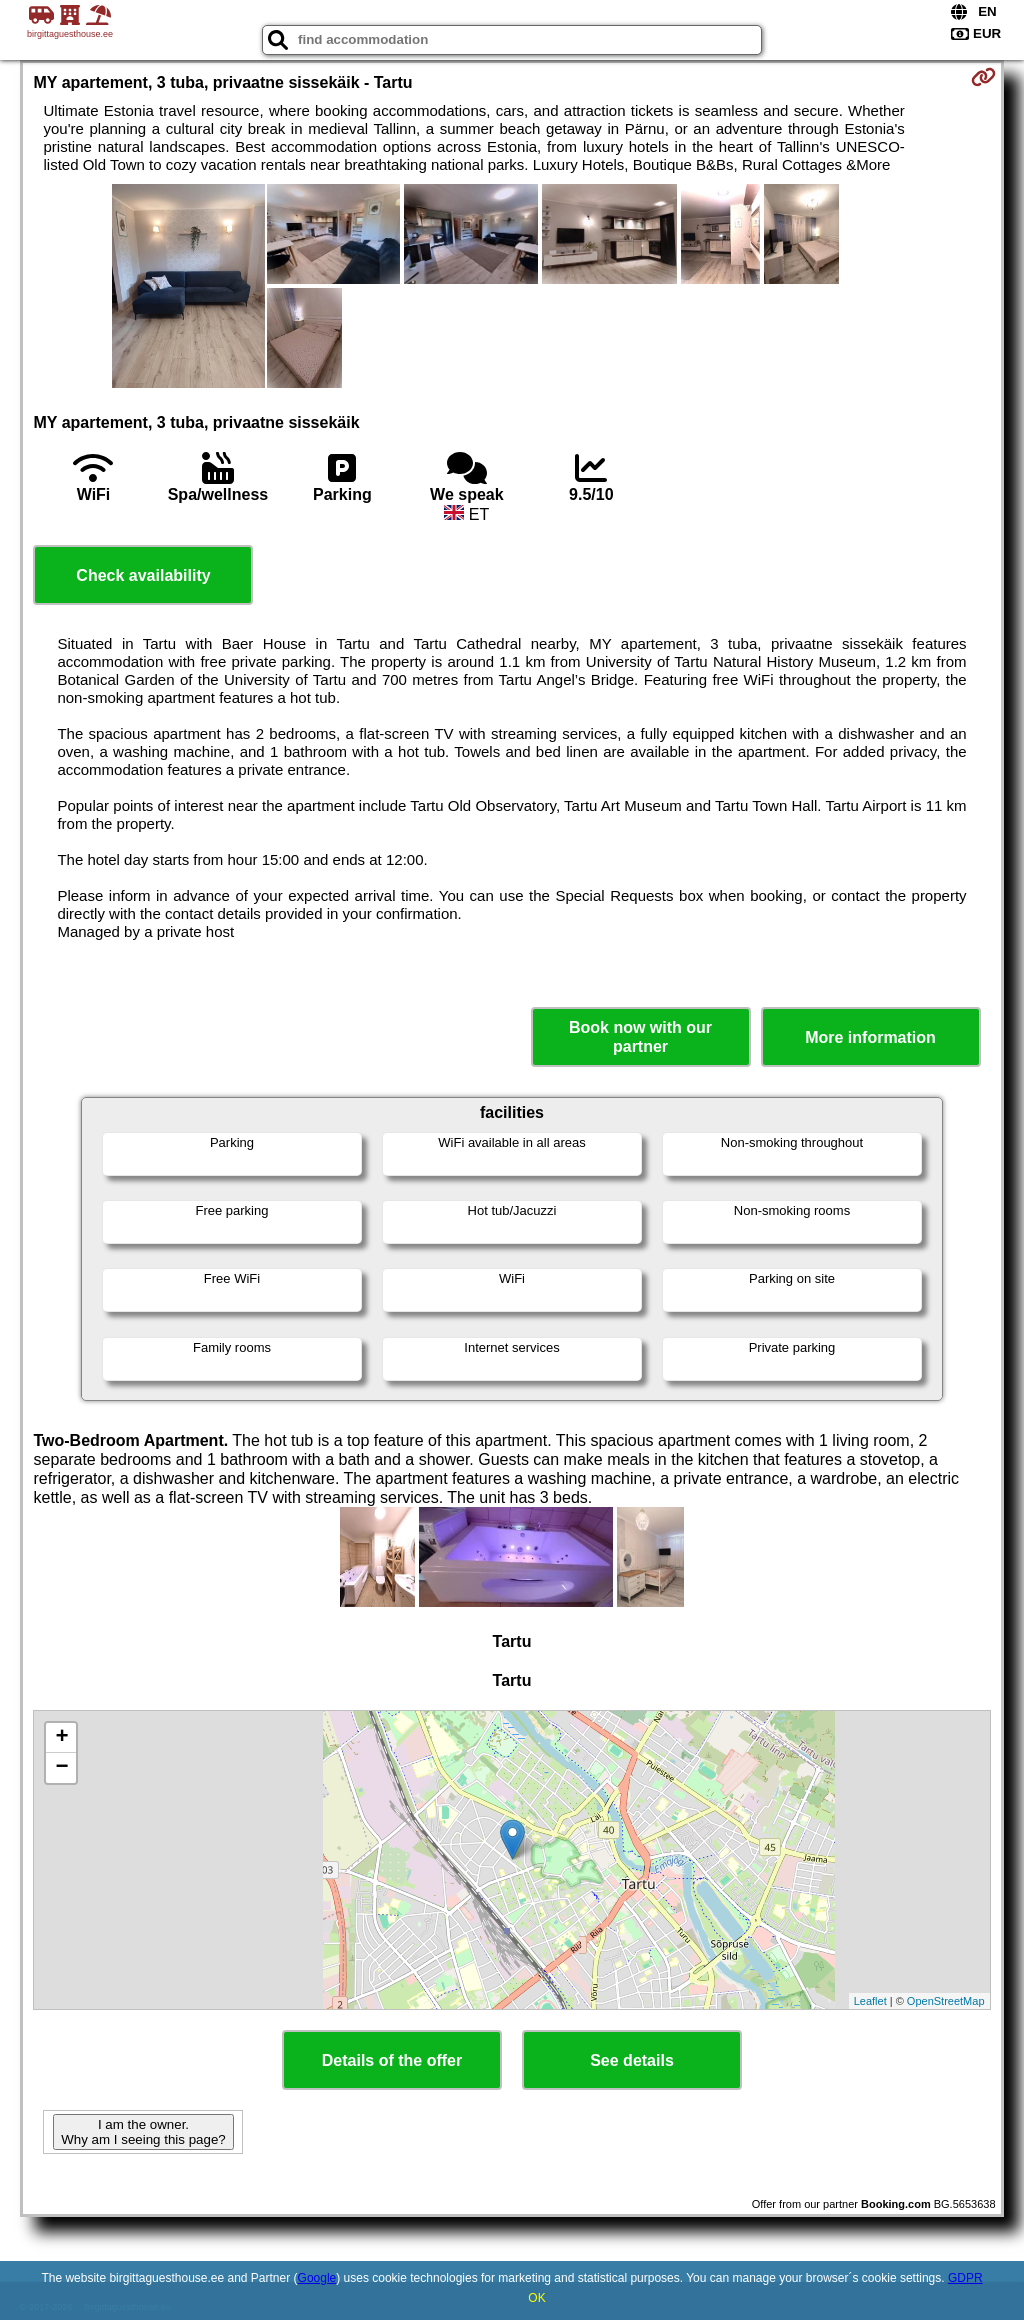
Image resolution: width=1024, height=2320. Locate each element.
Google (317, 2278)
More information (870, 1037)
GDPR (965, 2278)
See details (632, 2060)
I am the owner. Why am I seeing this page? (143, 2132)
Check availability (143, 575)
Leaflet (870, 2001)
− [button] (61, 1768)
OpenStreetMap (946, 2001)
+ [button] (61, 1738)
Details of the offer (392, 2060)
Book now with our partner (640, 1037)
